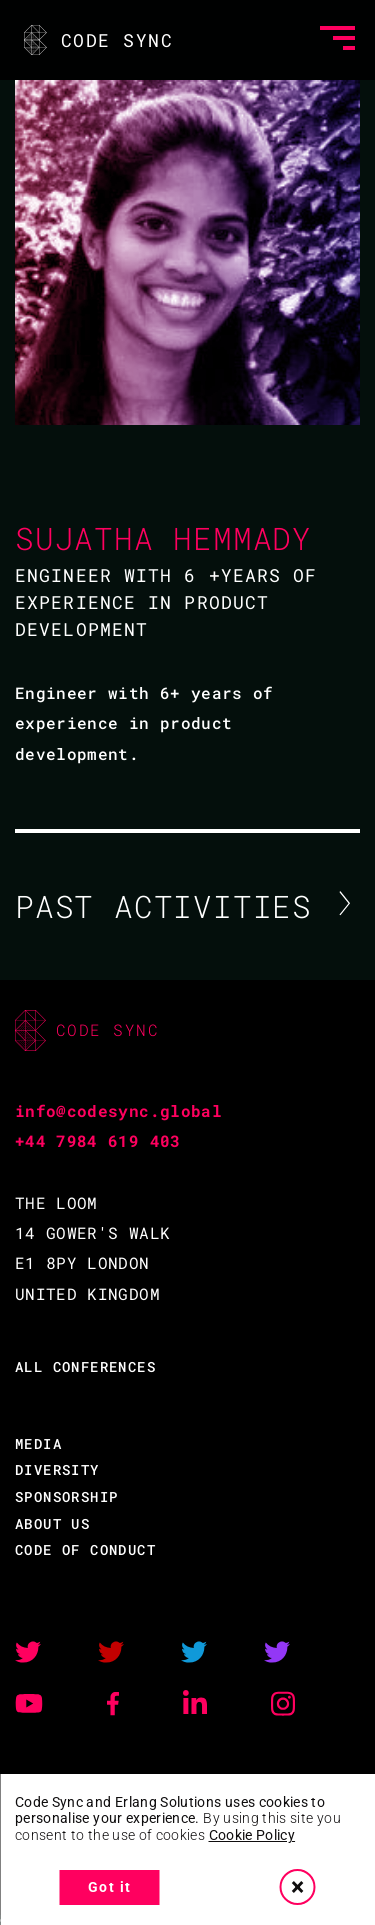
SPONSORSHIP (66, 1496)
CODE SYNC (96, 40)
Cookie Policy (252, 1835)
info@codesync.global (118, 1110)
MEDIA (38, 1443)
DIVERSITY (57, 1469)
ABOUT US (52, 1523)
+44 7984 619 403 (98, 1140)
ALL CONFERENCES (85, 1366)
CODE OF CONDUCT (85, 1549)
